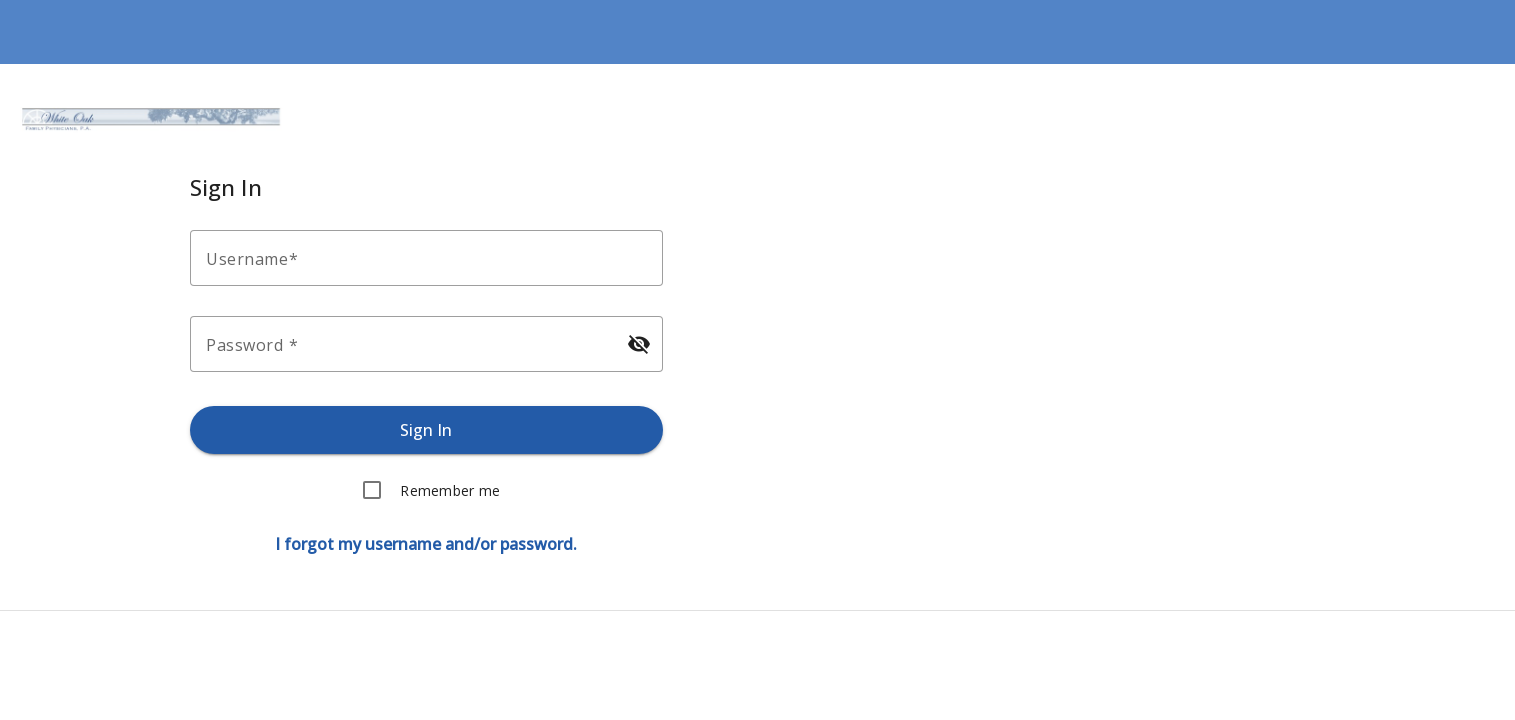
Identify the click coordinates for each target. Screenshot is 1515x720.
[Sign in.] (426, 430)
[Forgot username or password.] (426, 544)
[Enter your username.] (432, 258)
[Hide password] (639, 344)
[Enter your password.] (408, 344)
